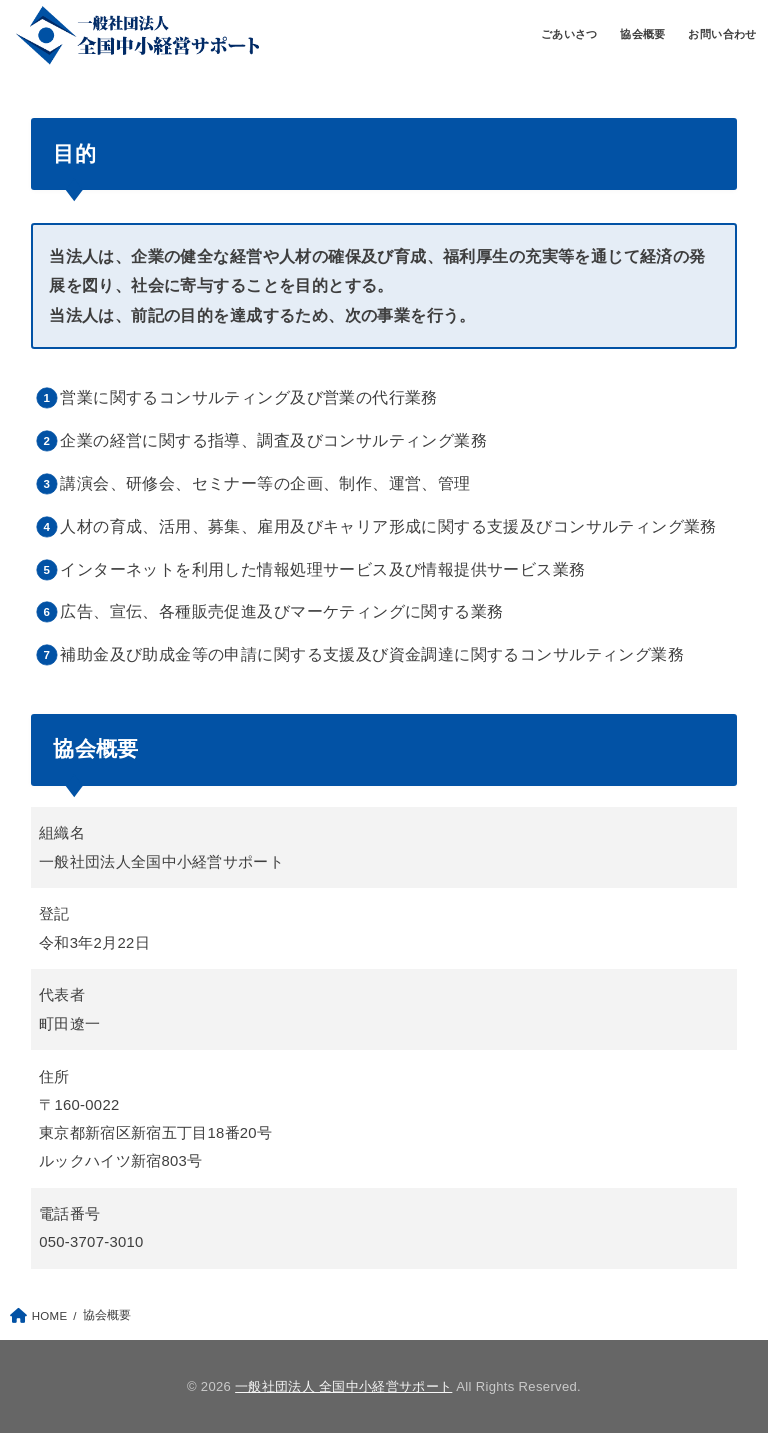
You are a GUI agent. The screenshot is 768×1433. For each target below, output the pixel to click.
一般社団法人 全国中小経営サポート (343, 1386)
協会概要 (643, 34)
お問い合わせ (722, 34)
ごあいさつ (569, 34)
